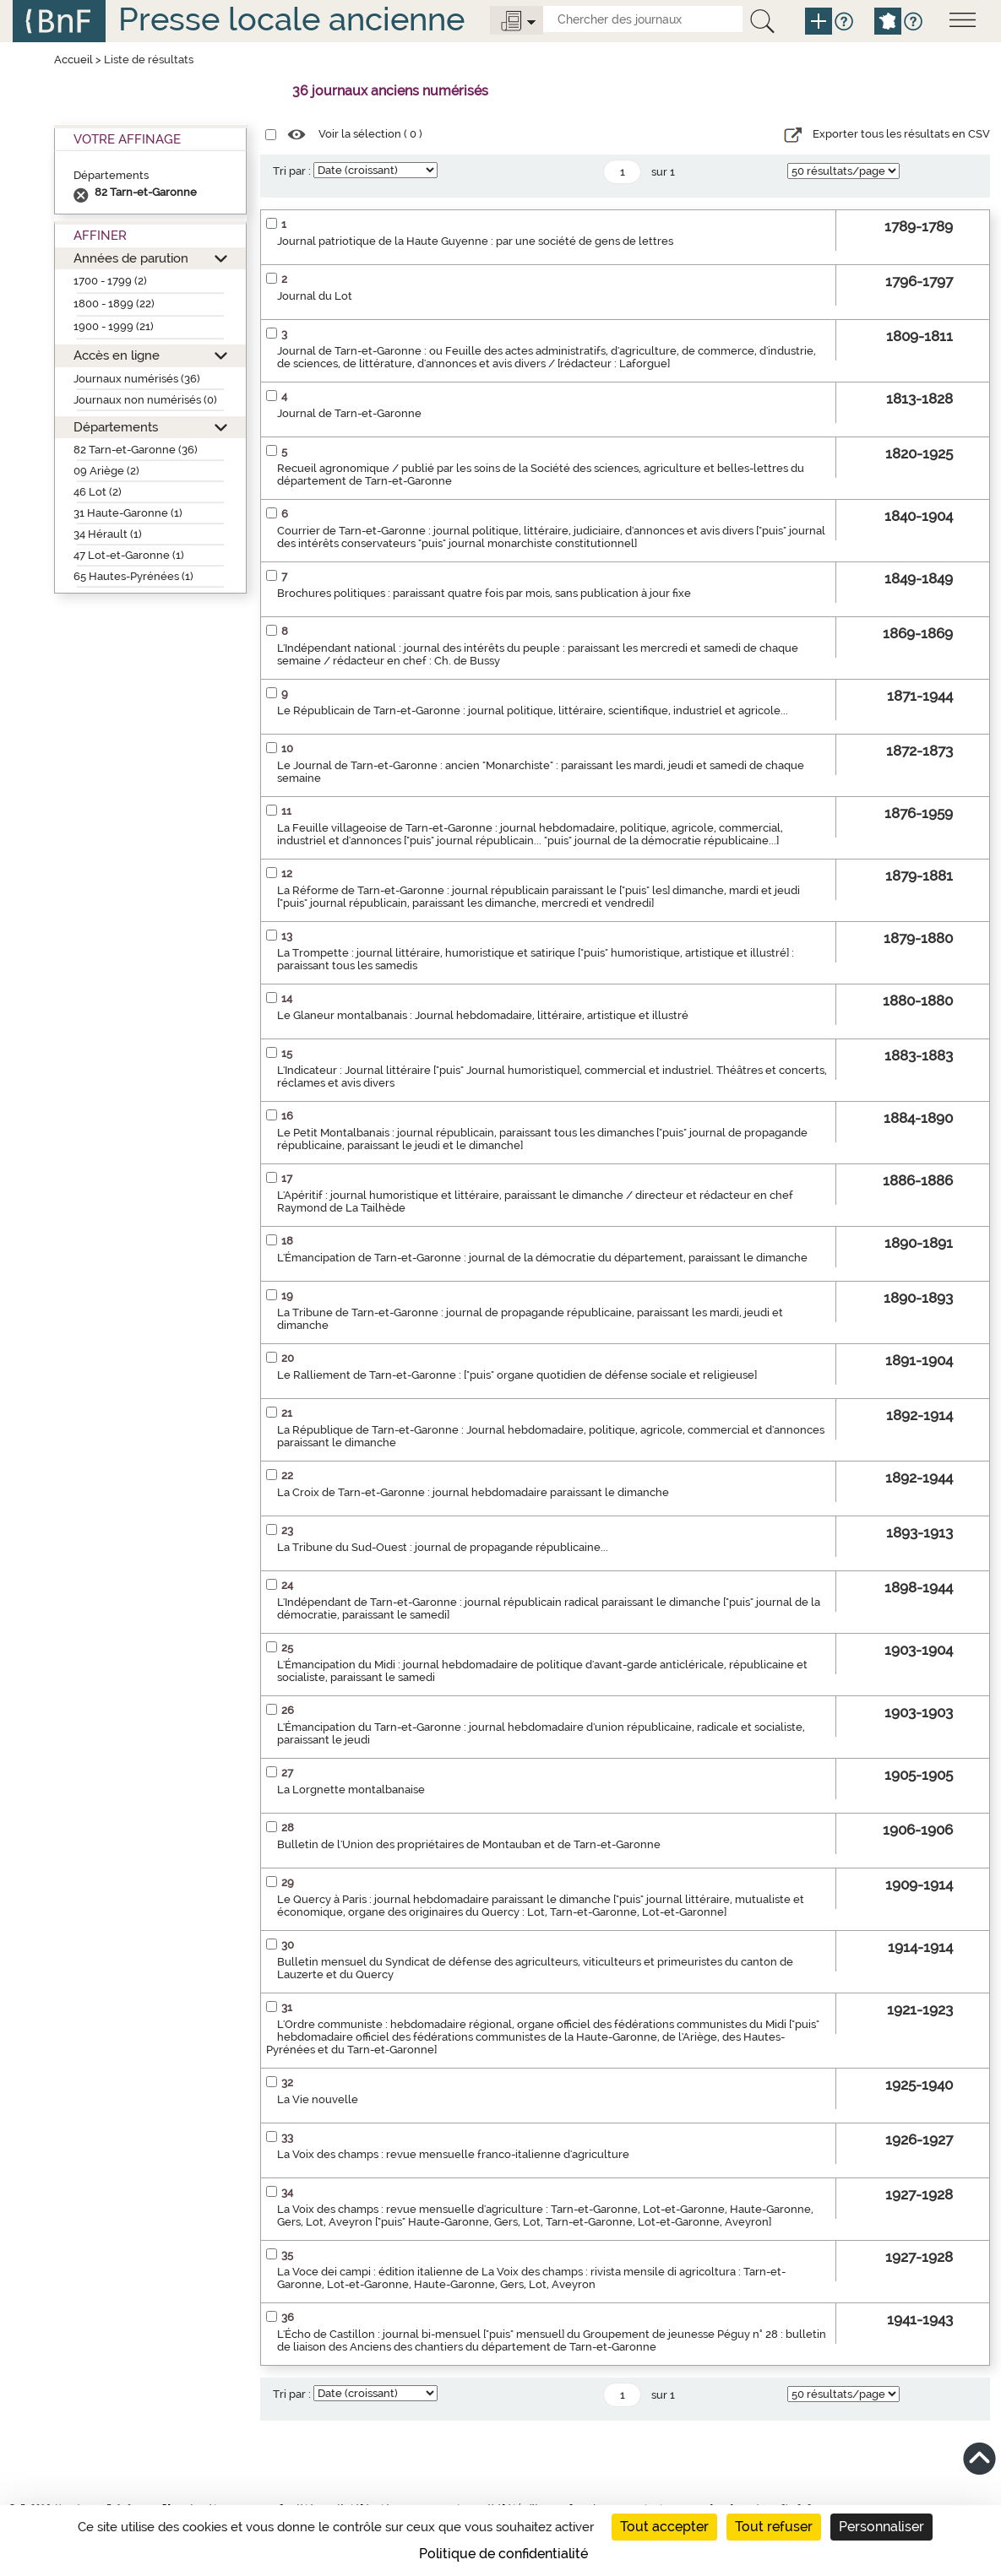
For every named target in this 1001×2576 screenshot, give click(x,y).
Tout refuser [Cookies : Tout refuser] (774, 2527)
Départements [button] (115, 427)
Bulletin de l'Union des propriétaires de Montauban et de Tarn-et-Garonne (469, 1844)
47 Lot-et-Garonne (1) (128, 555)
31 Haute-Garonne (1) (127, 513)
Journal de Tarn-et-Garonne (349, 413)
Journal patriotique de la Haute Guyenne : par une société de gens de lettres (475, 241)
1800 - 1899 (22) (114, 303)
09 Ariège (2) (106, 470)
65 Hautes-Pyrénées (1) (133, 576)
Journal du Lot (314, 296)
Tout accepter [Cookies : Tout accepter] (664, 2527)
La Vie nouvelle (317, 2099)
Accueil (73, 59)
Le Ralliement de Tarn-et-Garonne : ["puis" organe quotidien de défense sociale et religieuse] (517, 1375)
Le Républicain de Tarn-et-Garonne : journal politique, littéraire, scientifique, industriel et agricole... (532, 710)
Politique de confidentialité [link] (503, 2554)
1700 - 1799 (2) (110, 280)
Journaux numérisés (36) (136, 378)
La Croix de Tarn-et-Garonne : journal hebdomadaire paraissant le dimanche (473, 1492)
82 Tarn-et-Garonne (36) (135, 449)
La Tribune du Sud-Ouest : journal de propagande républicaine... (442, 1547)
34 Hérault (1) (107, 534)
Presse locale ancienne (291, 19)
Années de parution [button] (130, 258)
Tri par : (292, 171)
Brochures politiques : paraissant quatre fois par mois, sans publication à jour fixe (484, 593)
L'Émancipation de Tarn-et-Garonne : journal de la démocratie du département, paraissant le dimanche (542, 1257)
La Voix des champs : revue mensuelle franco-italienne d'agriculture (453, 2154)
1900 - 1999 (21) (113, 326)
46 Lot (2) (97, 491)
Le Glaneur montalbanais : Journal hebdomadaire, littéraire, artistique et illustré (482, 1015)
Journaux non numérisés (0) (145, 399)
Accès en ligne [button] (116, 355)
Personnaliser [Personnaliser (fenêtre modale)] (881, 2527)
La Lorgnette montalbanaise (351, 1789)
